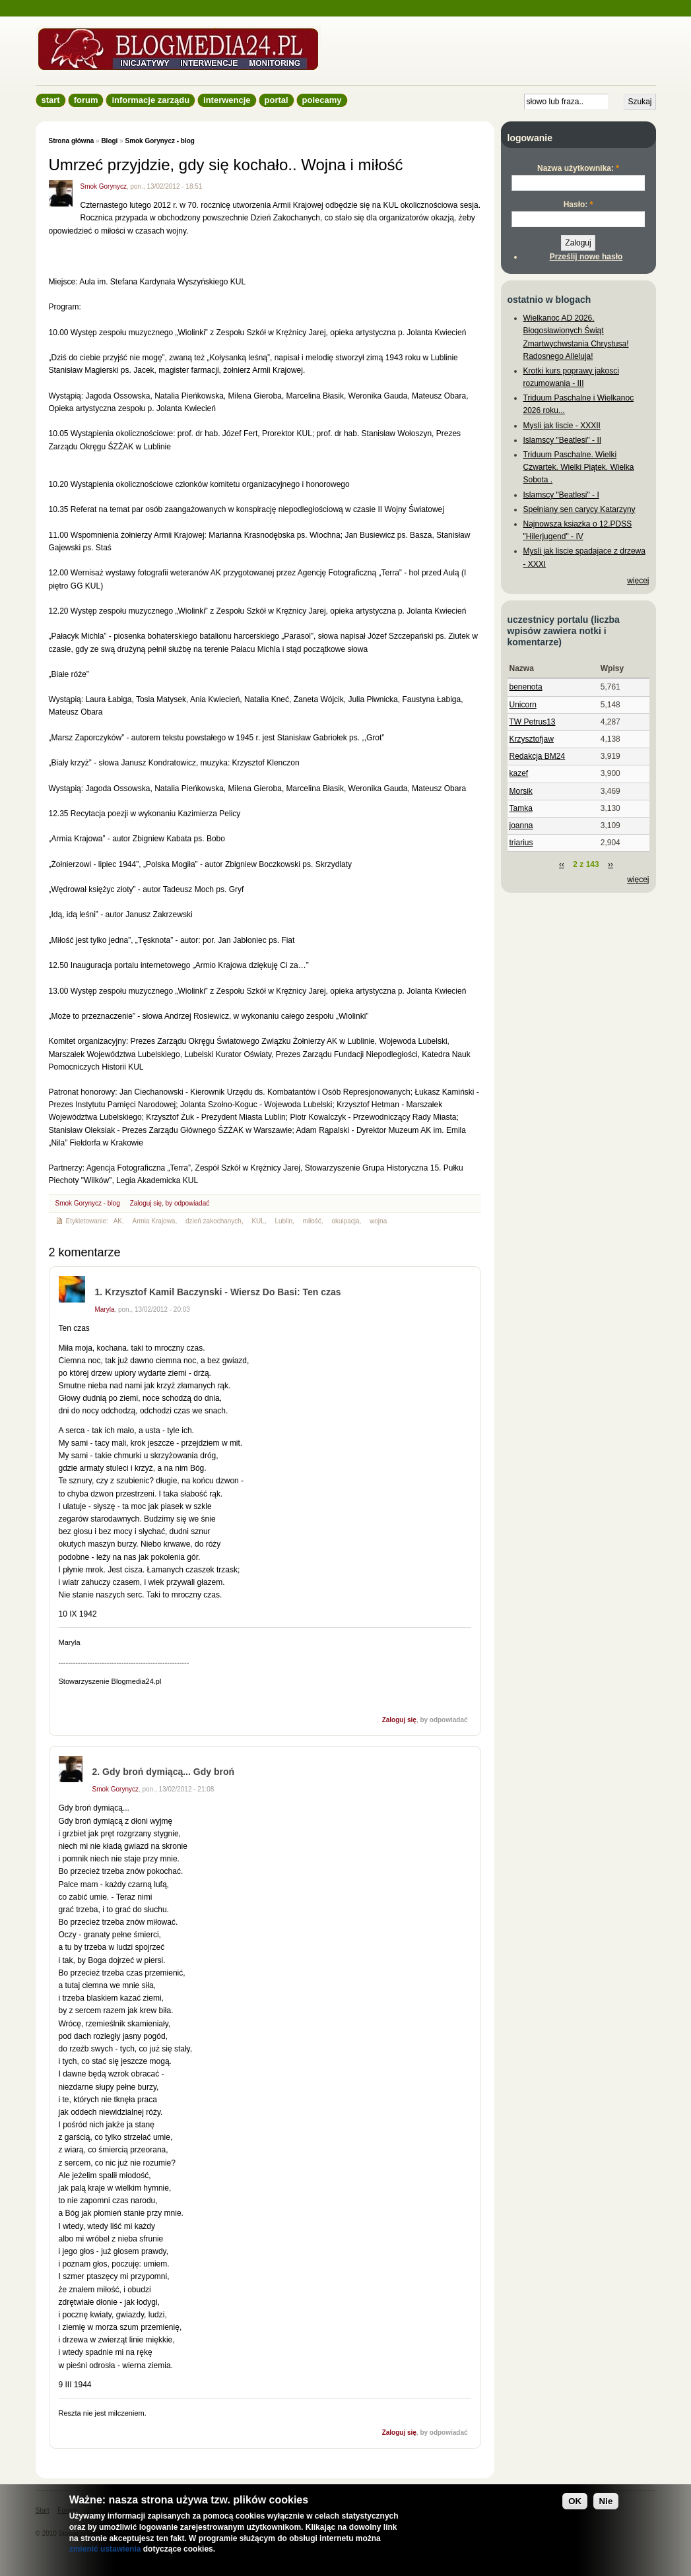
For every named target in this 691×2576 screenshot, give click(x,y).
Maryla (105, 1309)
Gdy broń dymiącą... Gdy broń (168, 1771)
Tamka (521, 808)
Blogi (109, 141)
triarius (521, 842)
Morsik (521, 791)
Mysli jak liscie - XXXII (562, 425)
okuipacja (345, 1221)
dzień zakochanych (213, 1221)
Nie (606, 2501)
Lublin (283, 1221)
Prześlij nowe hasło (586, 256)
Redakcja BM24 (538, 756)
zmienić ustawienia (105, 2549)
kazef (519, 773)
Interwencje (226, 100)
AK (118, 1221)
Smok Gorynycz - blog (159, 141)
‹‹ (561, 864)
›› (610, 864)
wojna (378, 1221)
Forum (86, 100)
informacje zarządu (150, 100)
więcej (638, 580)
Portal (276, 100)
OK (574, 2501)
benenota (526, 687)
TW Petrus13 (533, 721)
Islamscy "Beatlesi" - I (561, 494)
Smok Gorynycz (104, 186)
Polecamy (322, 100)
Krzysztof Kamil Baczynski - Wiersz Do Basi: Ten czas (223, 1292)
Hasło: (578, 204)
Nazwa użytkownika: (578, 168)
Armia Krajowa (154, 1221)
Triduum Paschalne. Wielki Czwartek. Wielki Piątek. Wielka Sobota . (578, 467)
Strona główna (71, 141)
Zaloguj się (146, 1203)
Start (51, 100)
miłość (312, 1221)
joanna (521, 825)
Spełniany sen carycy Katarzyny (579, 509)
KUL (257, 1221)
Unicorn (523, 704)
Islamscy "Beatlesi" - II (562, 440)
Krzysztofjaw (532, 739)
